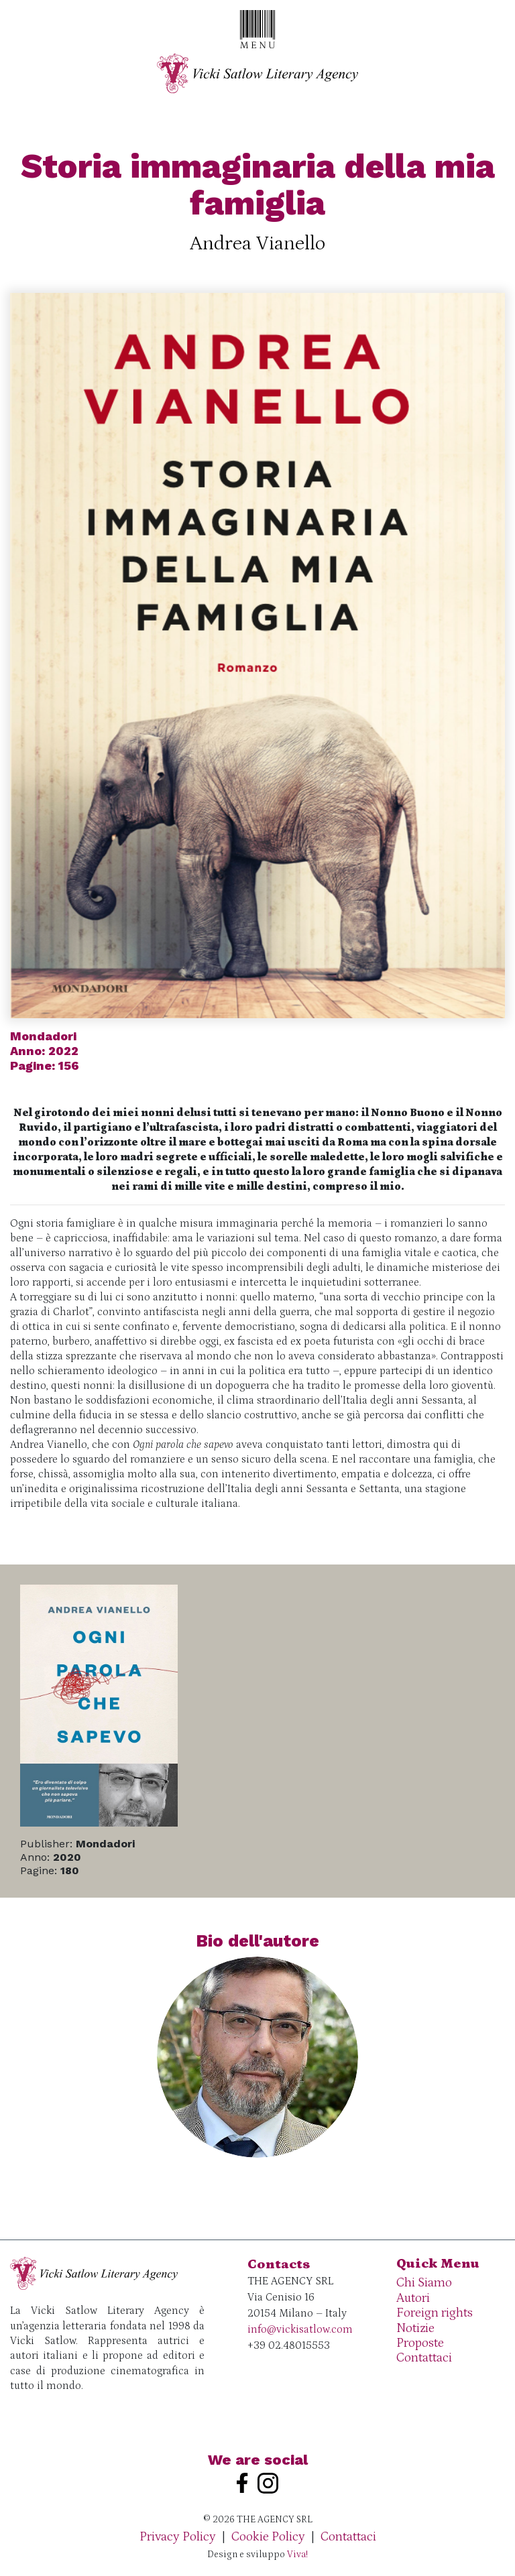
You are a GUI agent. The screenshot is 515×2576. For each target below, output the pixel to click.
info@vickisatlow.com (300, 2329)
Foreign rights (434, 2313)
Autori (413, 2298)
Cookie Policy (268, 2537)
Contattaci (424, 2358)
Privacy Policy (177, 2537)
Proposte (420, 2343)
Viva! (297, 2554)
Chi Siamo (424, 2283)
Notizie (415, 2328)
